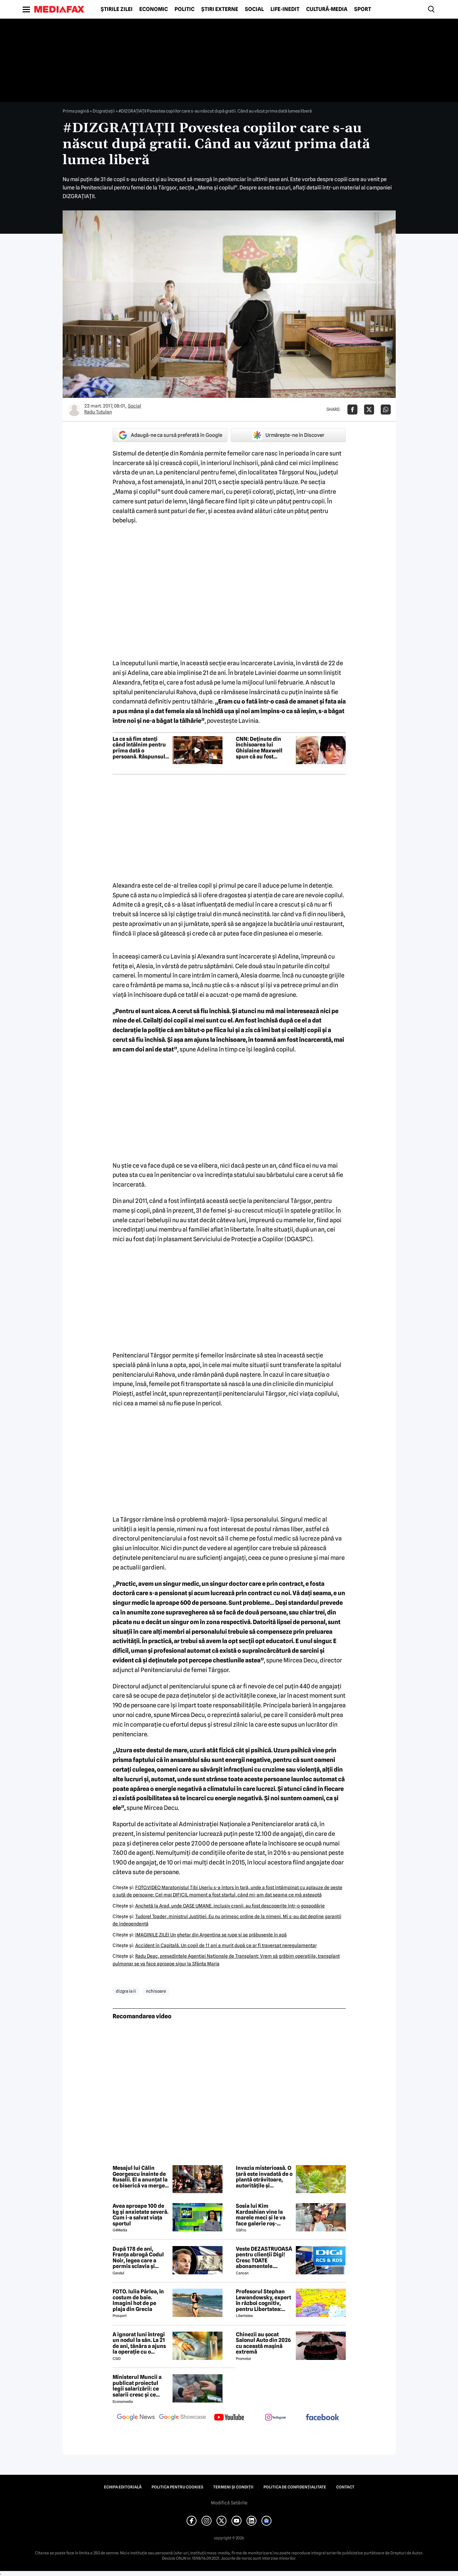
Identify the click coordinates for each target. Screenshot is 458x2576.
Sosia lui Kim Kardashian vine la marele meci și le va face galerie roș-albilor (260, 2214)
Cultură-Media (326, 9)
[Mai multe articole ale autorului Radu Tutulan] (74, 409)
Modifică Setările (229, 2502)
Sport (362, 9)
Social (254, 9)
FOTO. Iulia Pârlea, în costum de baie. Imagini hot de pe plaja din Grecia (138, 2300)
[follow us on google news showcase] (182, 2418)
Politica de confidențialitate (294, 2487)
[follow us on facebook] (322, 2418)
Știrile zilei (117, 9)
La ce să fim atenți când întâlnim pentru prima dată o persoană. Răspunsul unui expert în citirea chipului (139, 747)
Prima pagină (76, 111)
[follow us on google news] (136, 2418)
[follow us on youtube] (229, 2418)
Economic (153, 9)
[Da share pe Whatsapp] (386, 410)
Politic (185, 9)
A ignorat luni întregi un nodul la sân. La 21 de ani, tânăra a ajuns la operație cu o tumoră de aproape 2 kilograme (139, 2343)
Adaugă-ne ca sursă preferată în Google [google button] (170, 435)
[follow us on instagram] (275, 2418)
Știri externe (219, 9)
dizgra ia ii (126, 1991)
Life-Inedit (284, 9)
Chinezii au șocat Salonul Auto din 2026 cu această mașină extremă (263, 2343)
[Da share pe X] (369, 410)
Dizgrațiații (104, 111)
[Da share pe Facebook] (352, 410)
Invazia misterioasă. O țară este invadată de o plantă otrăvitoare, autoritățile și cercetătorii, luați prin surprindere (264, 2176)
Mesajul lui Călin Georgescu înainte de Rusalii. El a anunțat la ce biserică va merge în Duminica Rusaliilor (140, 2176)
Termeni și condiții (233, 2487)
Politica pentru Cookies (177, 2487)
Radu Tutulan (98, 412)
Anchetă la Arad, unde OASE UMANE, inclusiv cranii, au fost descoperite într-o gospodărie (230, 1905)
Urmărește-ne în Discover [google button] (288, 435)
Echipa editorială (123, 2487)
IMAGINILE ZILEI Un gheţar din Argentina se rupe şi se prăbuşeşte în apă (211, 1934)
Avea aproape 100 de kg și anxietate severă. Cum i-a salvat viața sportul (141, 2214)
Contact (345, 2487)
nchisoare (156, 1991)
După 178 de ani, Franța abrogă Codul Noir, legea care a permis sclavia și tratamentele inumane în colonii (138, 2257)
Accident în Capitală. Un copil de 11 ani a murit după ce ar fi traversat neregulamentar (226, 1945)
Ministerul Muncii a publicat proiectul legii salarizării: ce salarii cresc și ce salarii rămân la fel (137, 2386)
